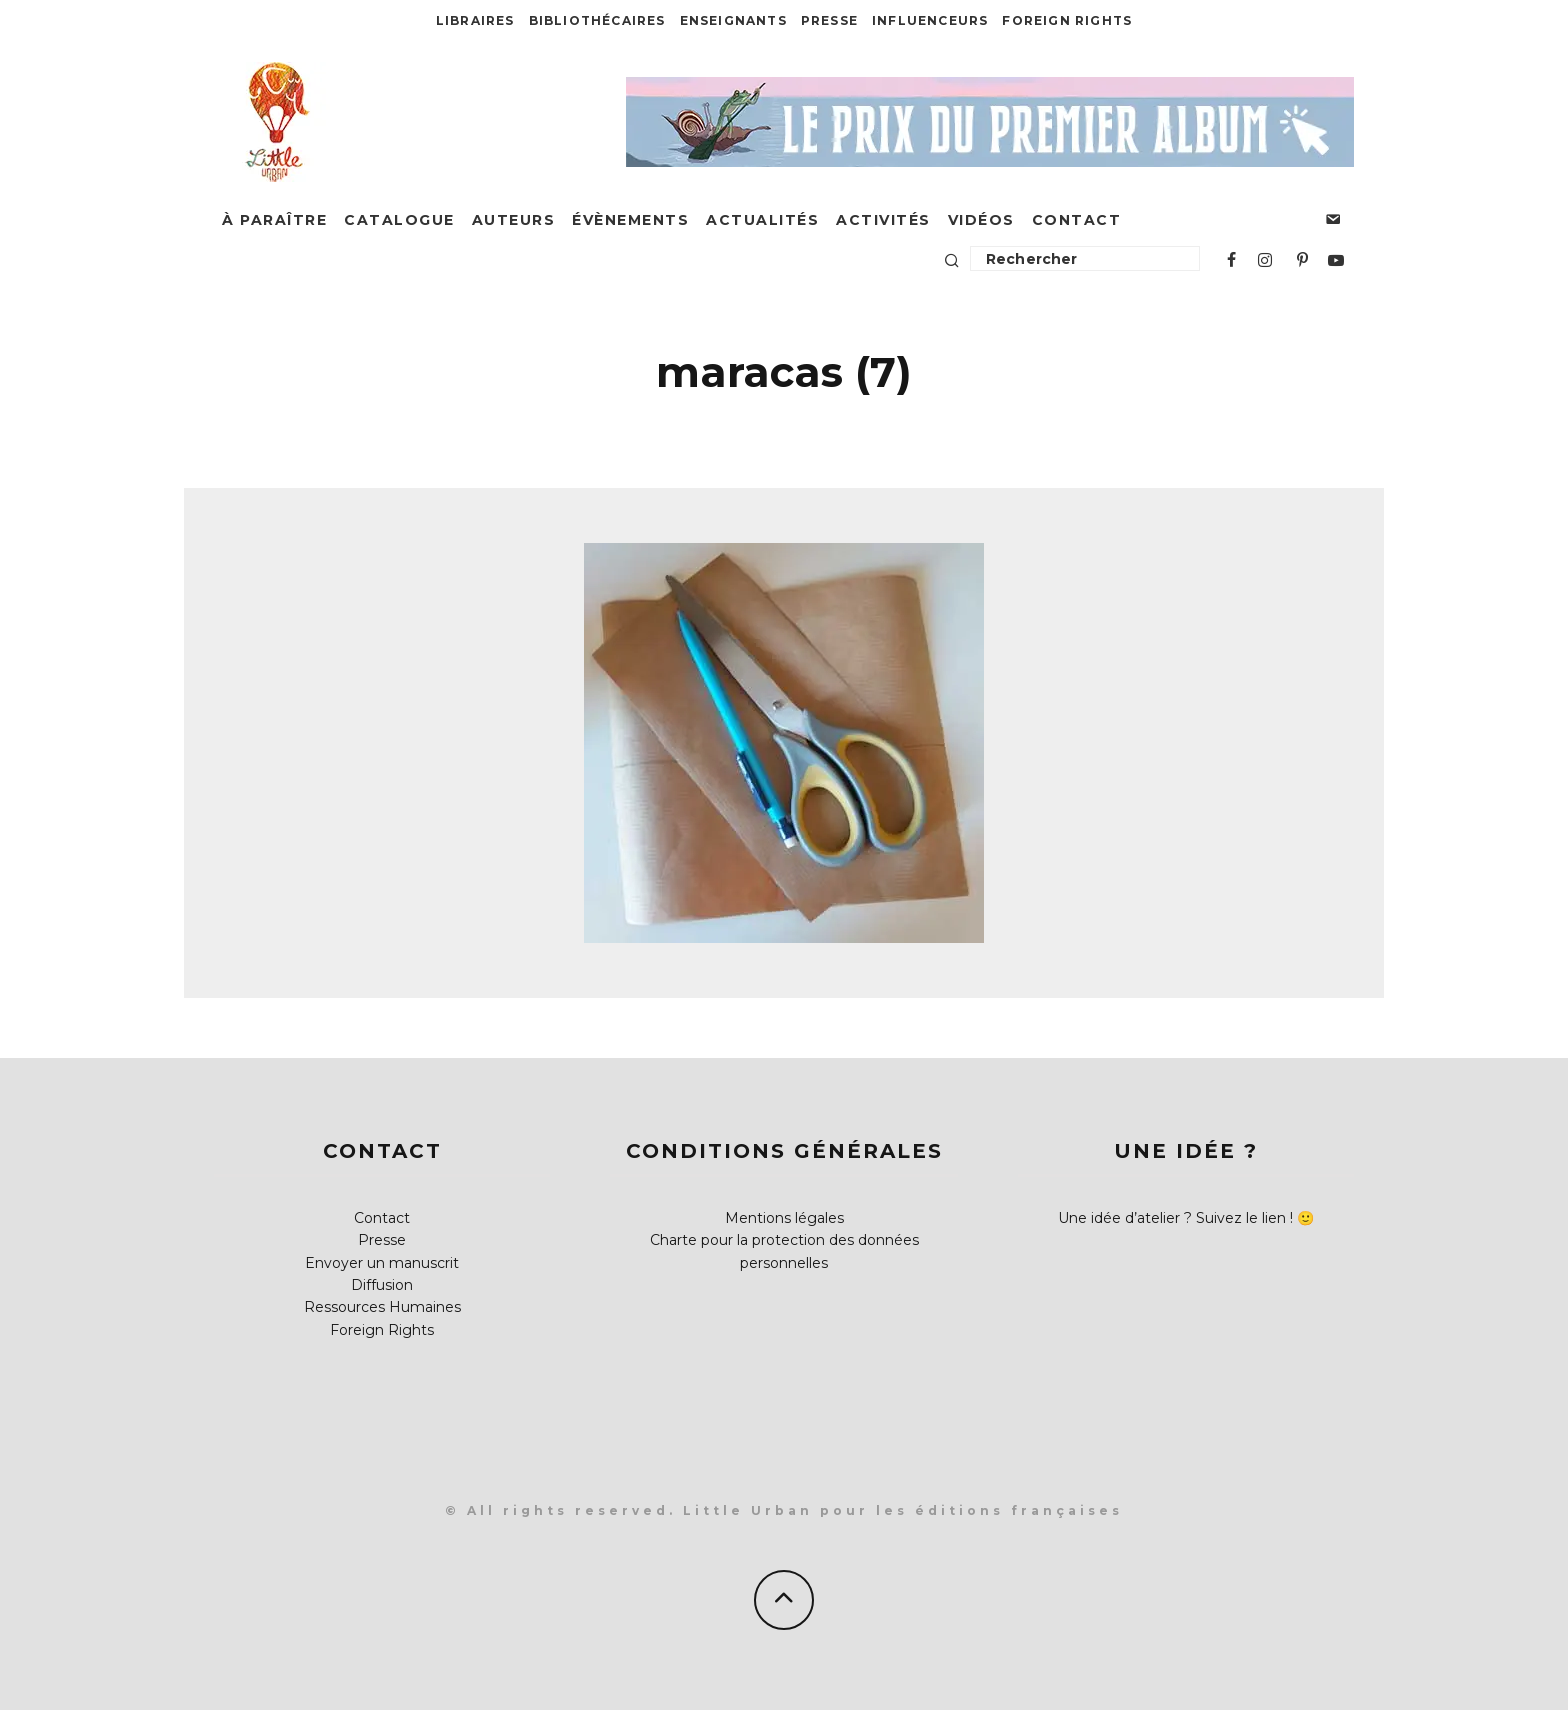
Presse (829, 20)
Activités (883, 220)
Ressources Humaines (382, 1307)
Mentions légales (784, 1218)
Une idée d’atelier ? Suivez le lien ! (1175, 1218)
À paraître (274, 220)
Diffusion (382, 1285)
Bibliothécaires (597, 20)
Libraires (475, 20)
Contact (1077, 220)
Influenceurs (930, 20)
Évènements (630, 220)
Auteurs (514, 220)
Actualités (762, 220)
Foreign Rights (1067, 20)
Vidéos (981, 220)
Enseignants (733, 20)
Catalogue (399, 220)
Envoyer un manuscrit (382, 1263)
